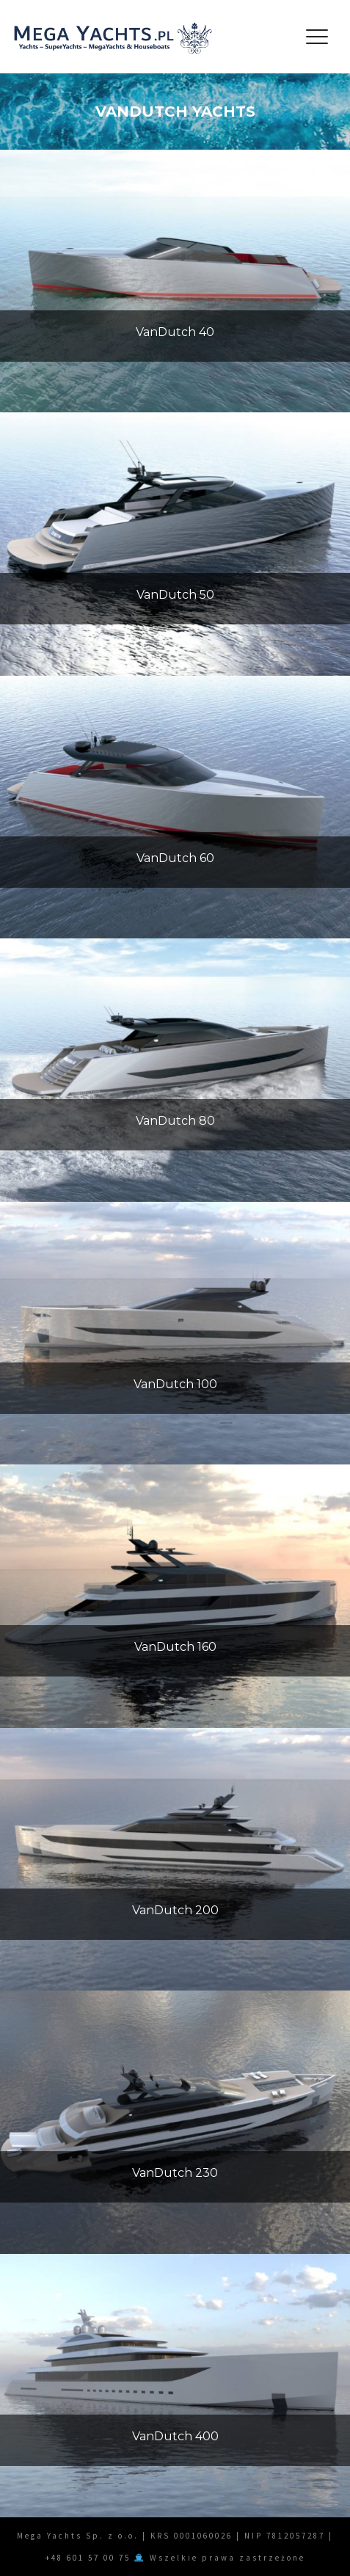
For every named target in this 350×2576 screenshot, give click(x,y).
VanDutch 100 (175, 1384)
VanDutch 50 (175, 595)
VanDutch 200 (175, 1910)
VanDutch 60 (175, 858)
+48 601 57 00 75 (88, 2558)
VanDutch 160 (175, 1647)
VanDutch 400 (175, 2436)
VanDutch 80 (175, 1121)
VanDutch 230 (175, 2173)
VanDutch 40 (175, 332)
